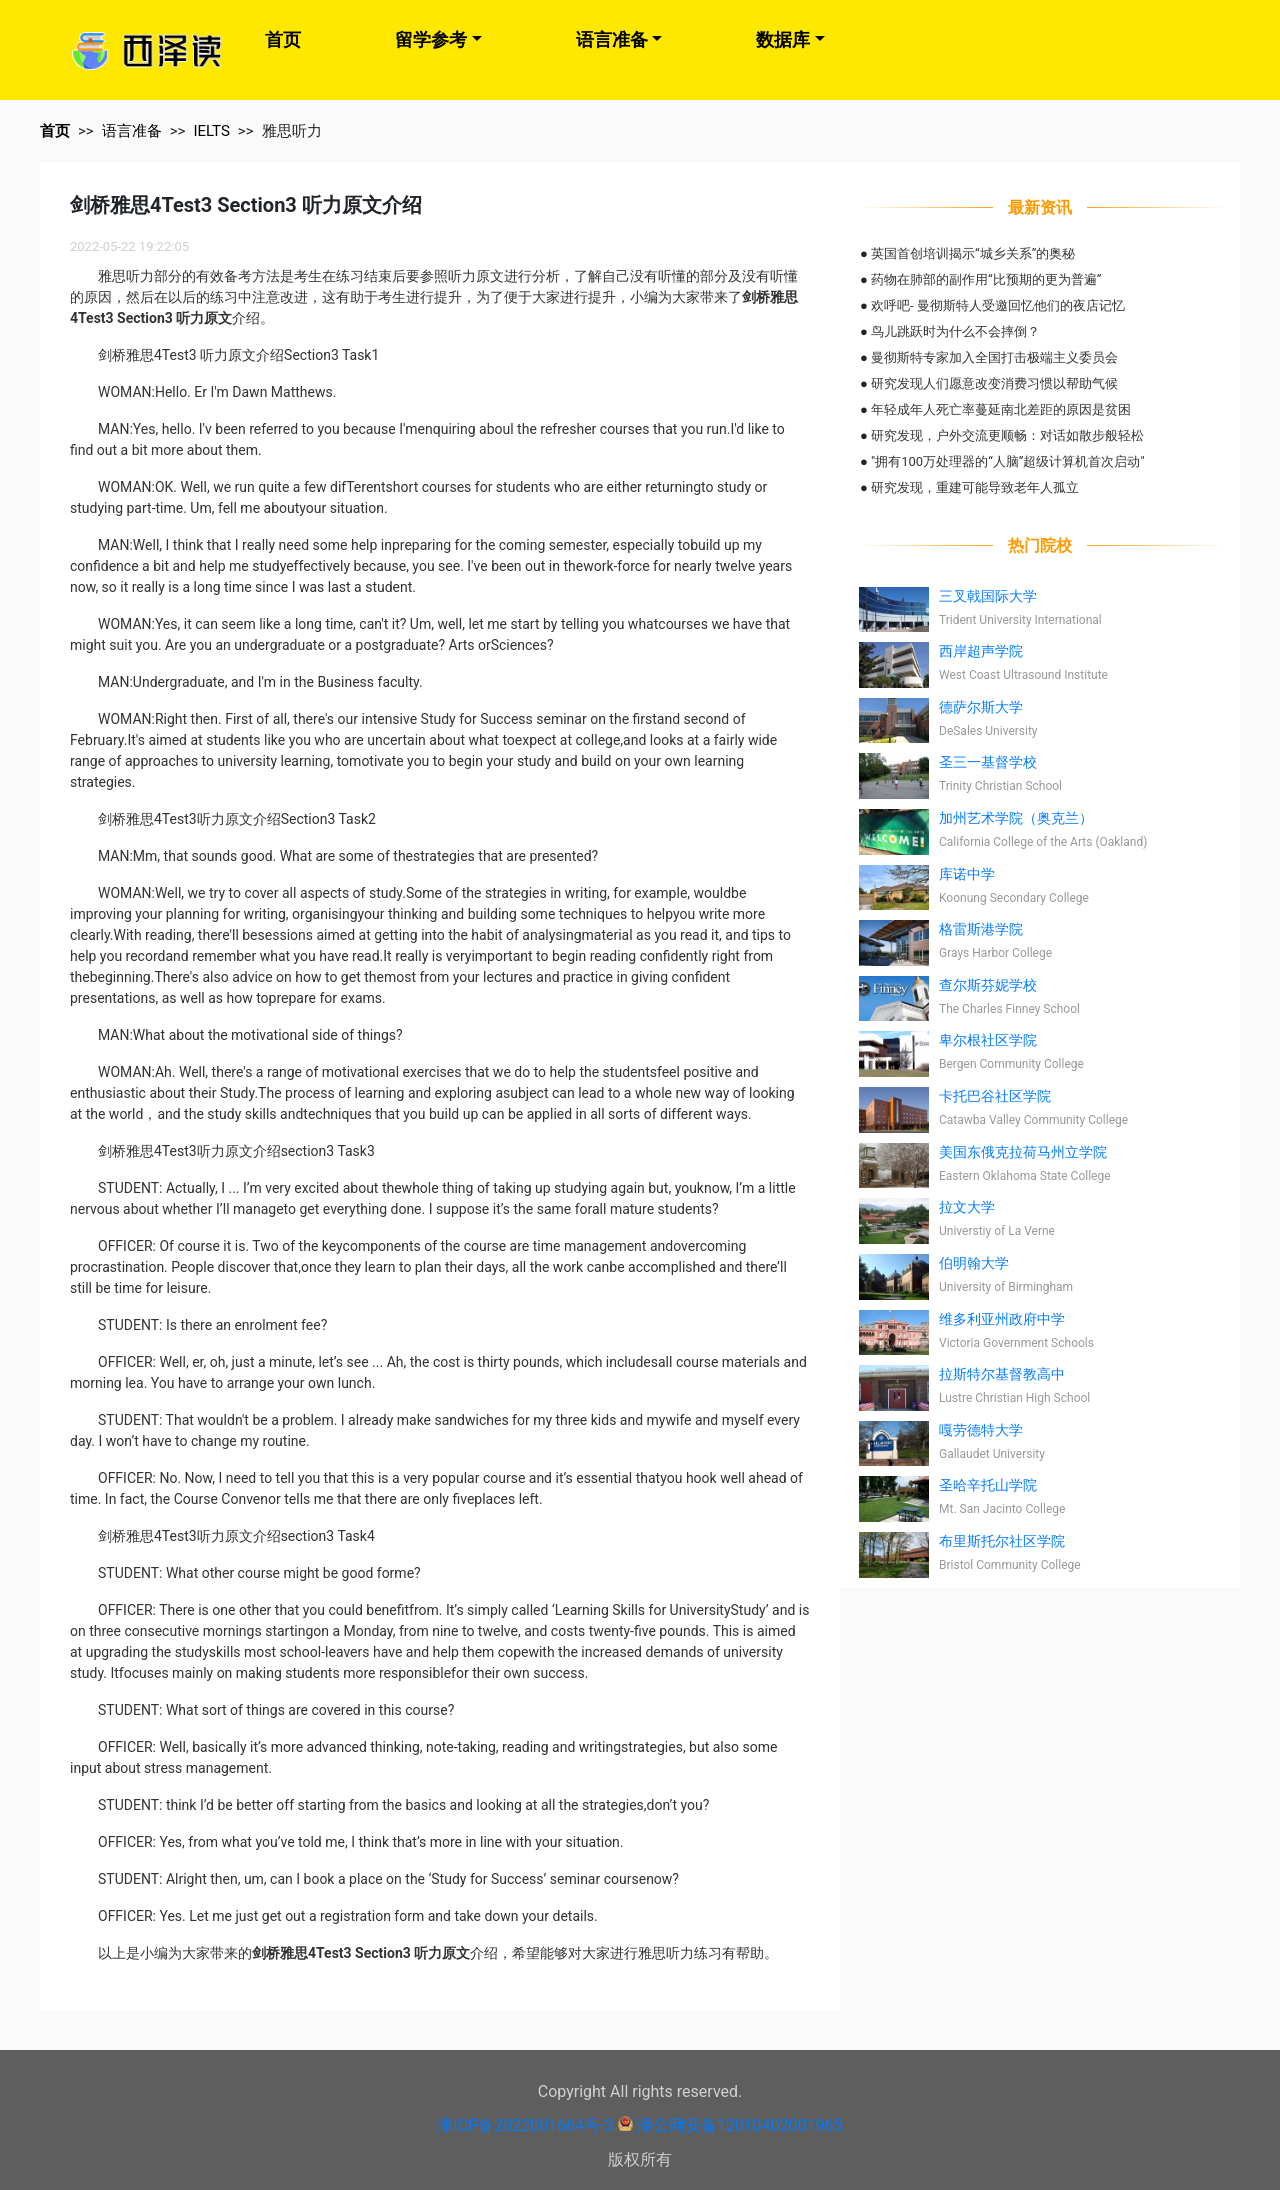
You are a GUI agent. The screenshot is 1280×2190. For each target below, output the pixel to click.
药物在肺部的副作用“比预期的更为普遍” (986, 279)
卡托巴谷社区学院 (995, 1096)
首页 (283, 39)
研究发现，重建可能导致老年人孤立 (975, 487)
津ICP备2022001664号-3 (525, 2125)
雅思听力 (292, 131)
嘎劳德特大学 (981, 1430)
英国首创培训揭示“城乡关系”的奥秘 (973, 253)
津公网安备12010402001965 (740, 2125)
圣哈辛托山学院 (988, 1485)
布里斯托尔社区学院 (1002, 1541)
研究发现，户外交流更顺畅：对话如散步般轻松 (1007, 435)
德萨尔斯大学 (981, 707)
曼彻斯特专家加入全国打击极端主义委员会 (994, 357)
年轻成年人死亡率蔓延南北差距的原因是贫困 (1001, 409)
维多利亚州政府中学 (1002, 1319)
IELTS (211, 131)
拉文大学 (967, 1207)
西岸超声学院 (981, 651)
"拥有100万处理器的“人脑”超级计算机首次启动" (1008, 461)
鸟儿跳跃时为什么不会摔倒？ (955, 331)
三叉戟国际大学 (988, 596)
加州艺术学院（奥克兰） (1016, 818)
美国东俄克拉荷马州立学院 (1023, 1152)
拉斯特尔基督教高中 (1002, 1374)
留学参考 (431, 39)
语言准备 (612, 39)
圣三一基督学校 (988, 762)
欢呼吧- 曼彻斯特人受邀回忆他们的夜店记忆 (998, 305)
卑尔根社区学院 (988, 1040)
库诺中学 (967, 874)
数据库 (783, 39)
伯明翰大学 (974, 1263)
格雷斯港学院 (981, 929)
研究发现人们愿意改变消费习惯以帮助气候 (994, 383)
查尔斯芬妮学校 (988, 985)
